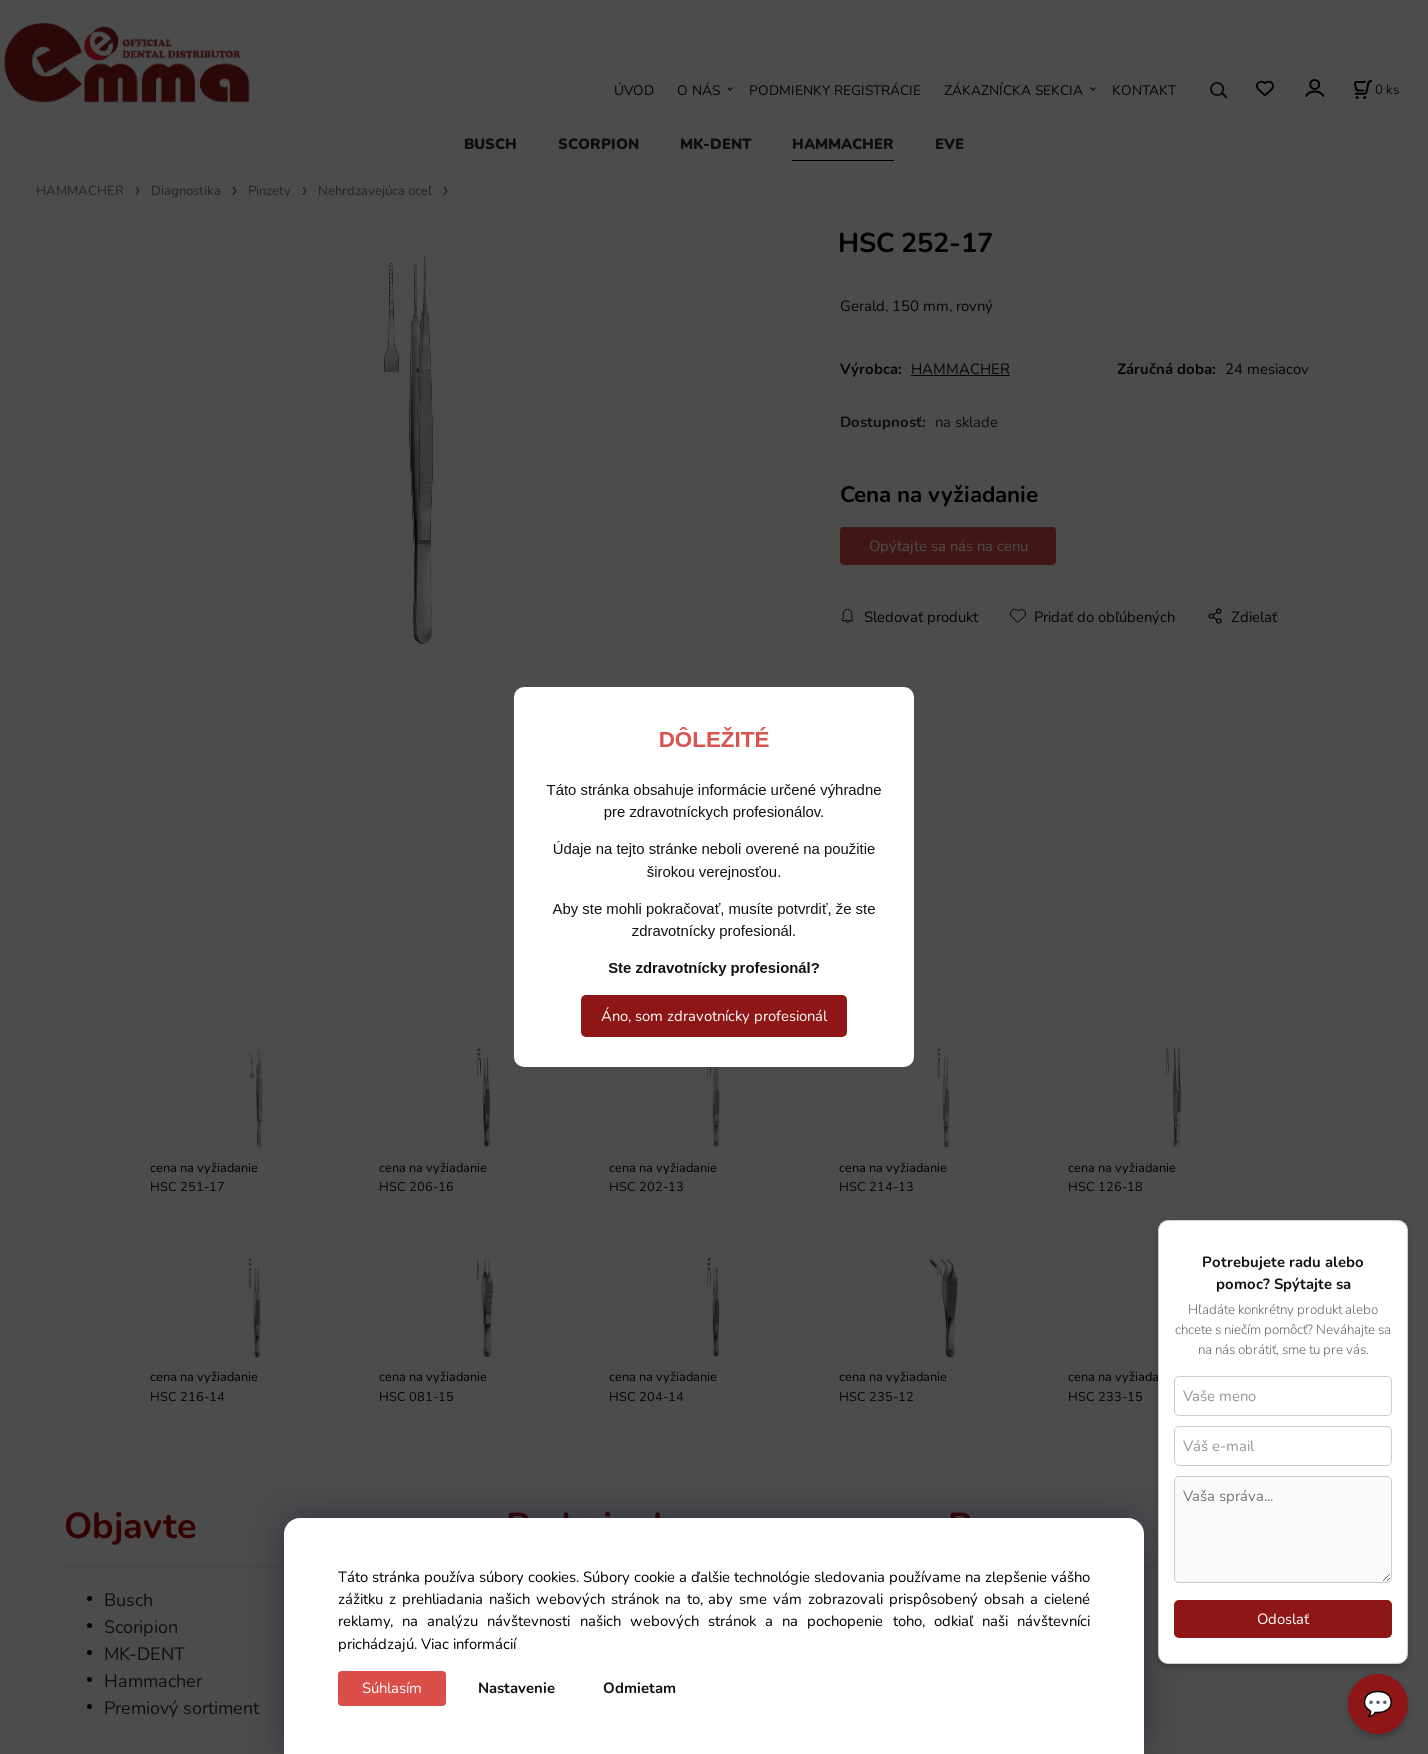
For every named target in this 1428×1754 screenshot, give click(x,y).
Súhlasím (392, 1688)
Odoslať (1283, 1619)
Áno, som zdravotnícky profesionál (714, 1016)
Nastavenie (516, 1688)
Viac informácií (468, 1644)
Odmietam (639, 1688)
